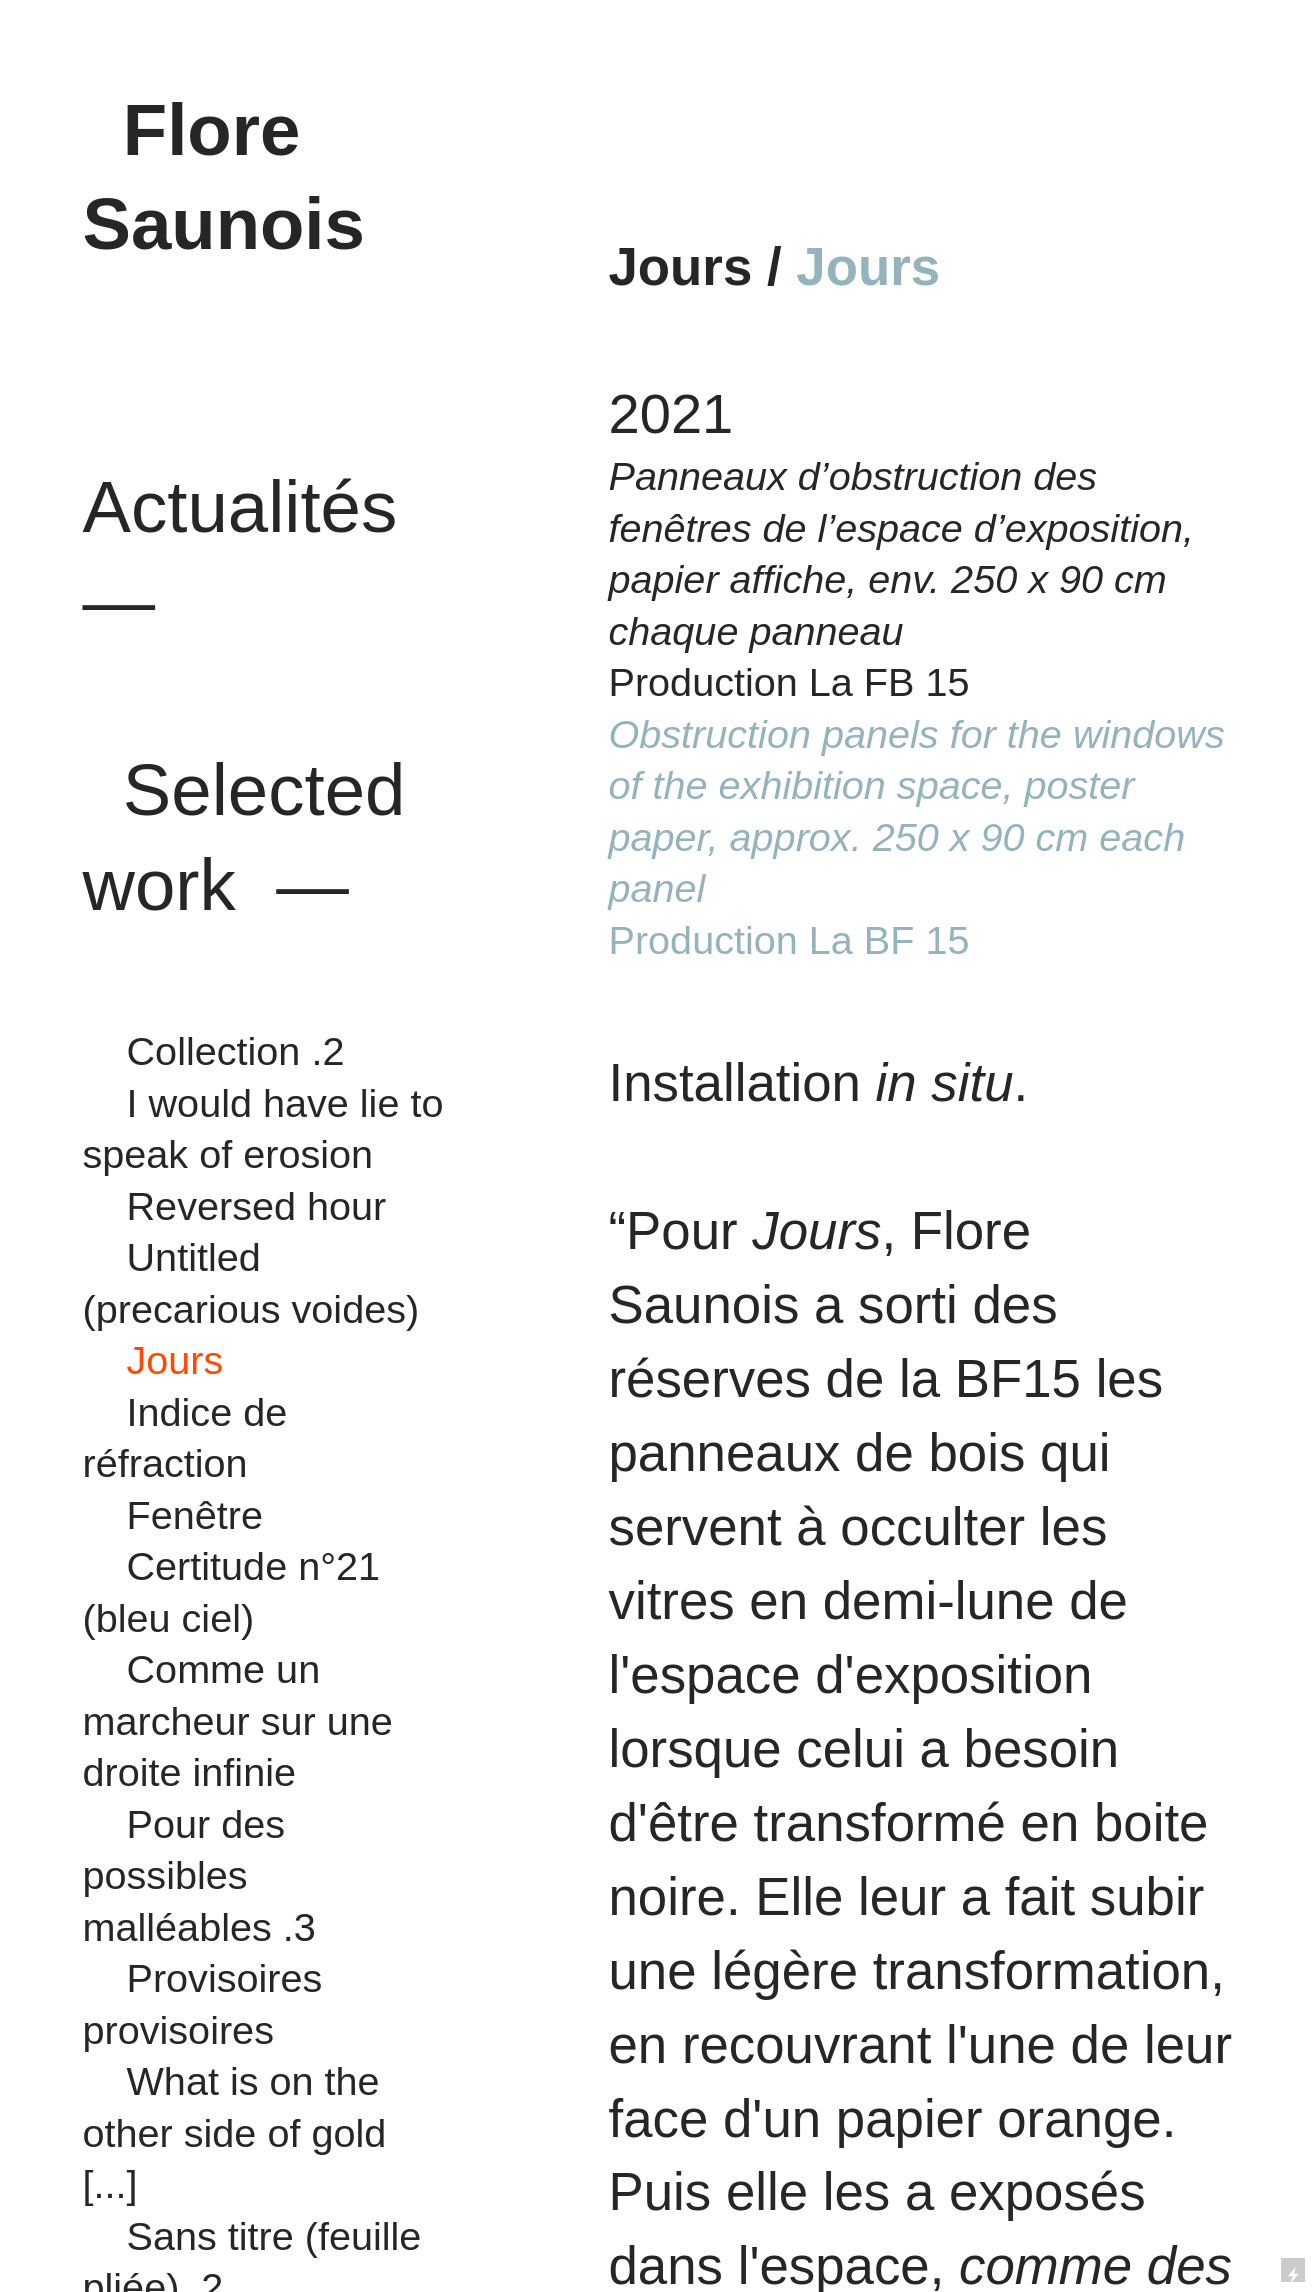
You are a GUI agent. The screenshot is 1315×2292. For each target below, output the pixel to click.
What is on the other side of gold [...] (235, 2132)
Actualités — (250, 507)
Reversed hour (251, 1206)
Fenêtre (195, 1515)
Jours (164, 1360)
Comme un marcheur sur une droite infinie (238, 1720)
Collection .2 (236, 1051)
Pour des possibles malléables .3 (199, 1875)
